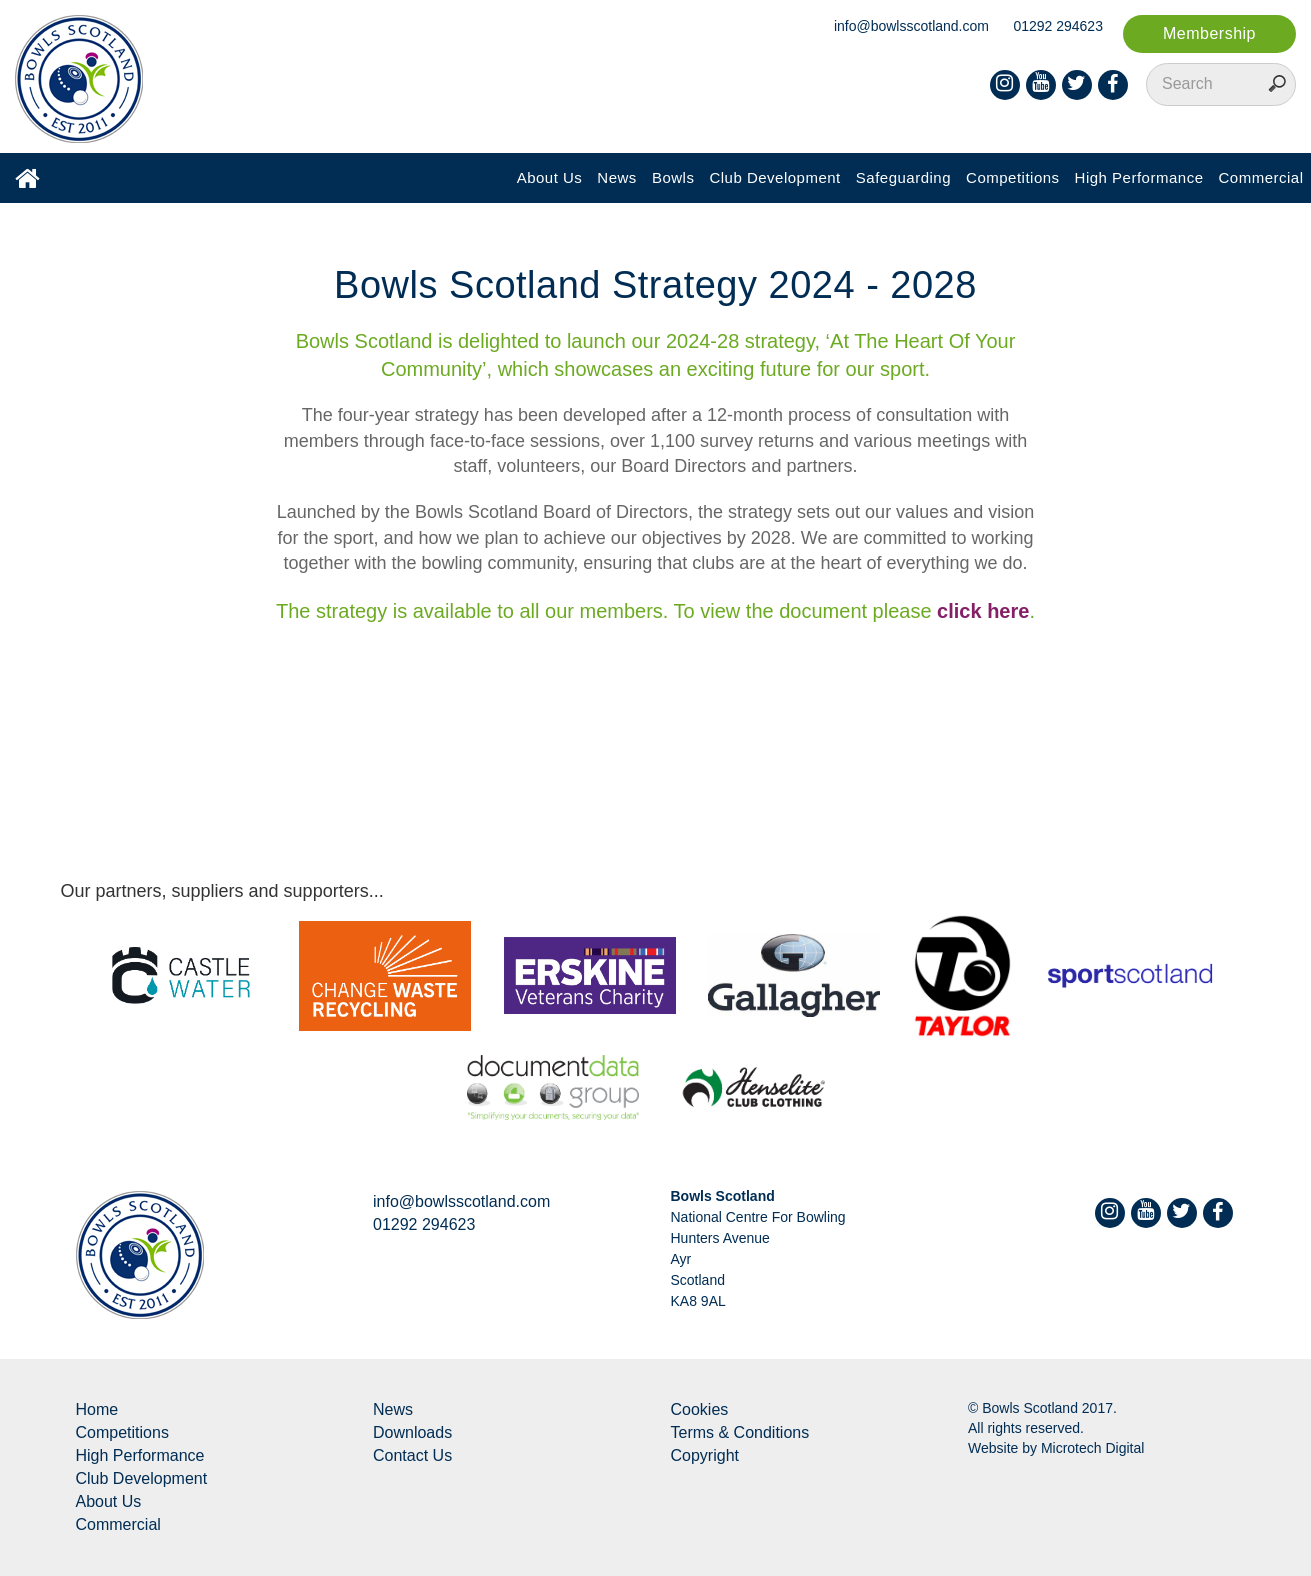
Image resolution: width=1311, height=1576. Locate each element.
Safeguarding (903, 177)
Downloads (412, 1432)
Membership (1209, 33)
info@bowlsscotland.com (911, 26)
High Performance (1139, 177)
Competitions (1013, 177)
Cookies (700, 1409)
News (617, 177)
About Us (550, 177)
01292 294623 (1058, 26)
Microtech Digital (1092, 1448)
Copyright (705, 1455)
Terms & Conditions (740, 1432)
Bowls (673, 177)
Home (97, 1409)
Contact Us (412, 1455)
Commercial (1260, 177)
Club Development (774, 177)
